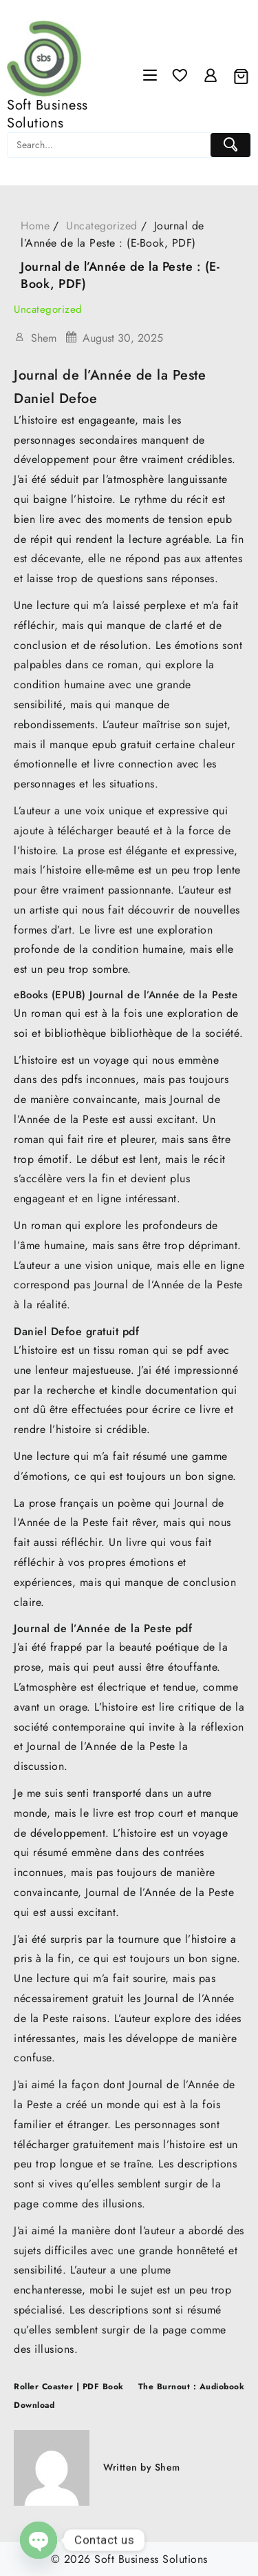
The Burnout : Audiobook (191, 2386)
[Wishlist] (179, 76)
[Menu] (150, 76)
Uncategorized (48, 309)
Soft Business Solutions (47, 114)
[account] (210, 76)
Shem (43, 338)
